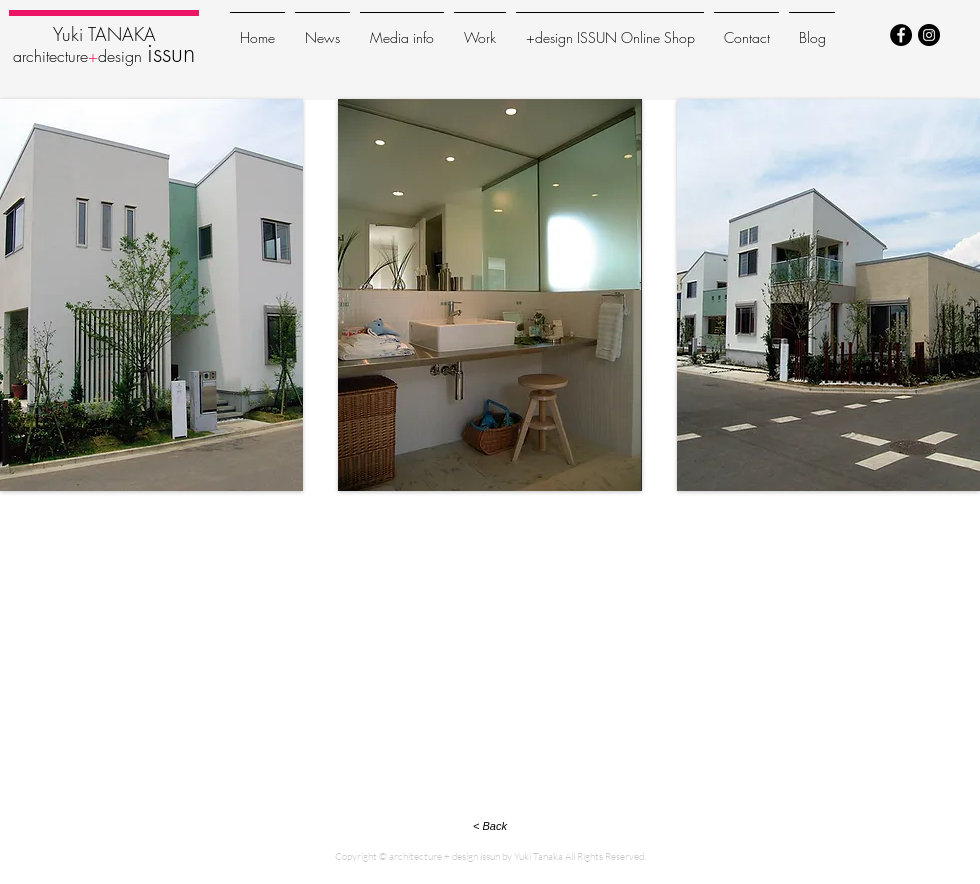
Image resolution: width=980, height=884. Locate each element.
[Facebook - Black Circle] (901, 35)
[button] (151, 295)
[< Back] (490, 826)
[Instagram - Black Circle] (929, 35)
